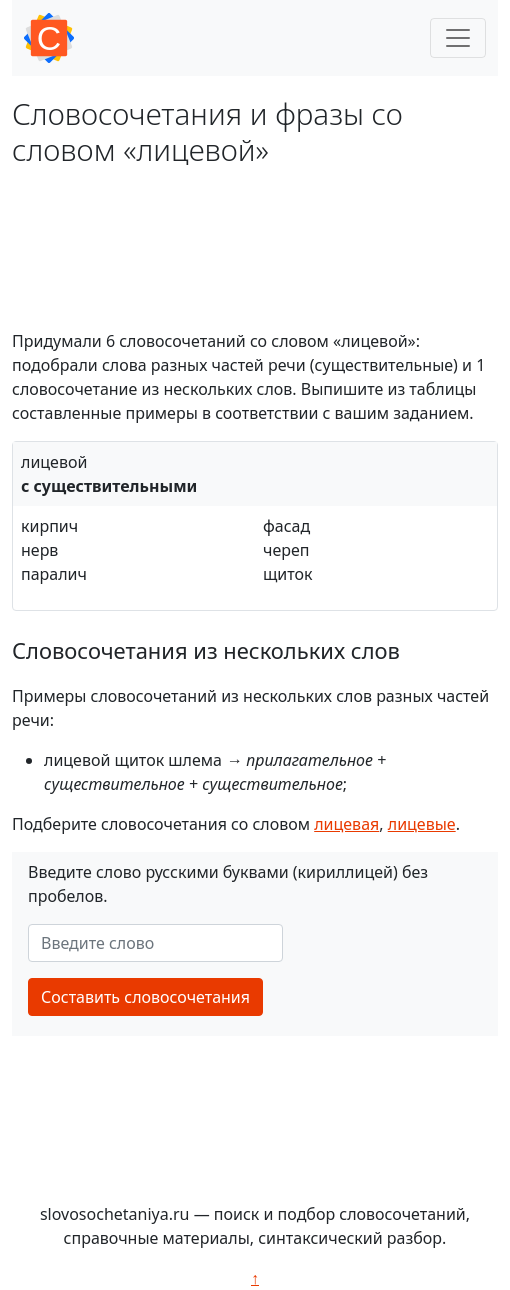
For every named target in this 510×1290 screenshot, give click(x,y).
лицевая (346, 824)
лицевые (422, 824)
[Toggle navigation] (458, 38)
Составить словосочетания (145, 997)
